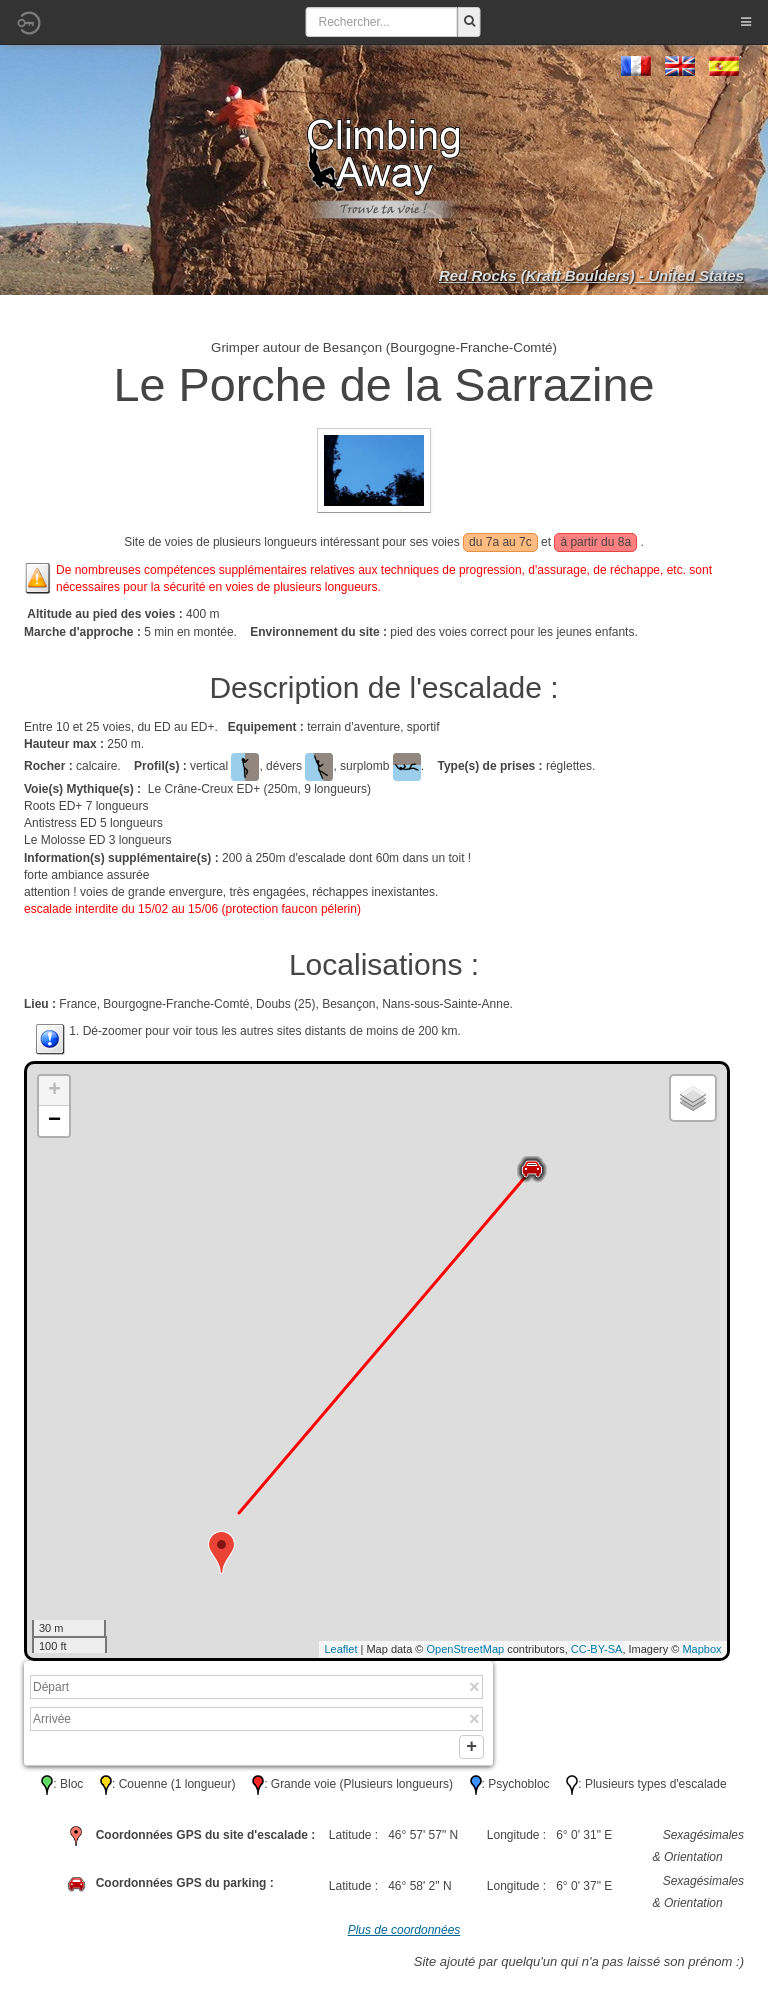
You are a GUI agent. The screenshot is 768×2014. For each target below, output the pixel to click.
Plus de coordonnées (404, 1935)
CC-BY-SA (597, 1649)
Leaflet (340, 1649)
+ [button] (54, 1091)
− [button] (54, 1121)
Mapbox (701, 1649)
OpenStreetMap (466, 1649)
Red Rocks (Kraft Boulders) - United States (591, 275)
